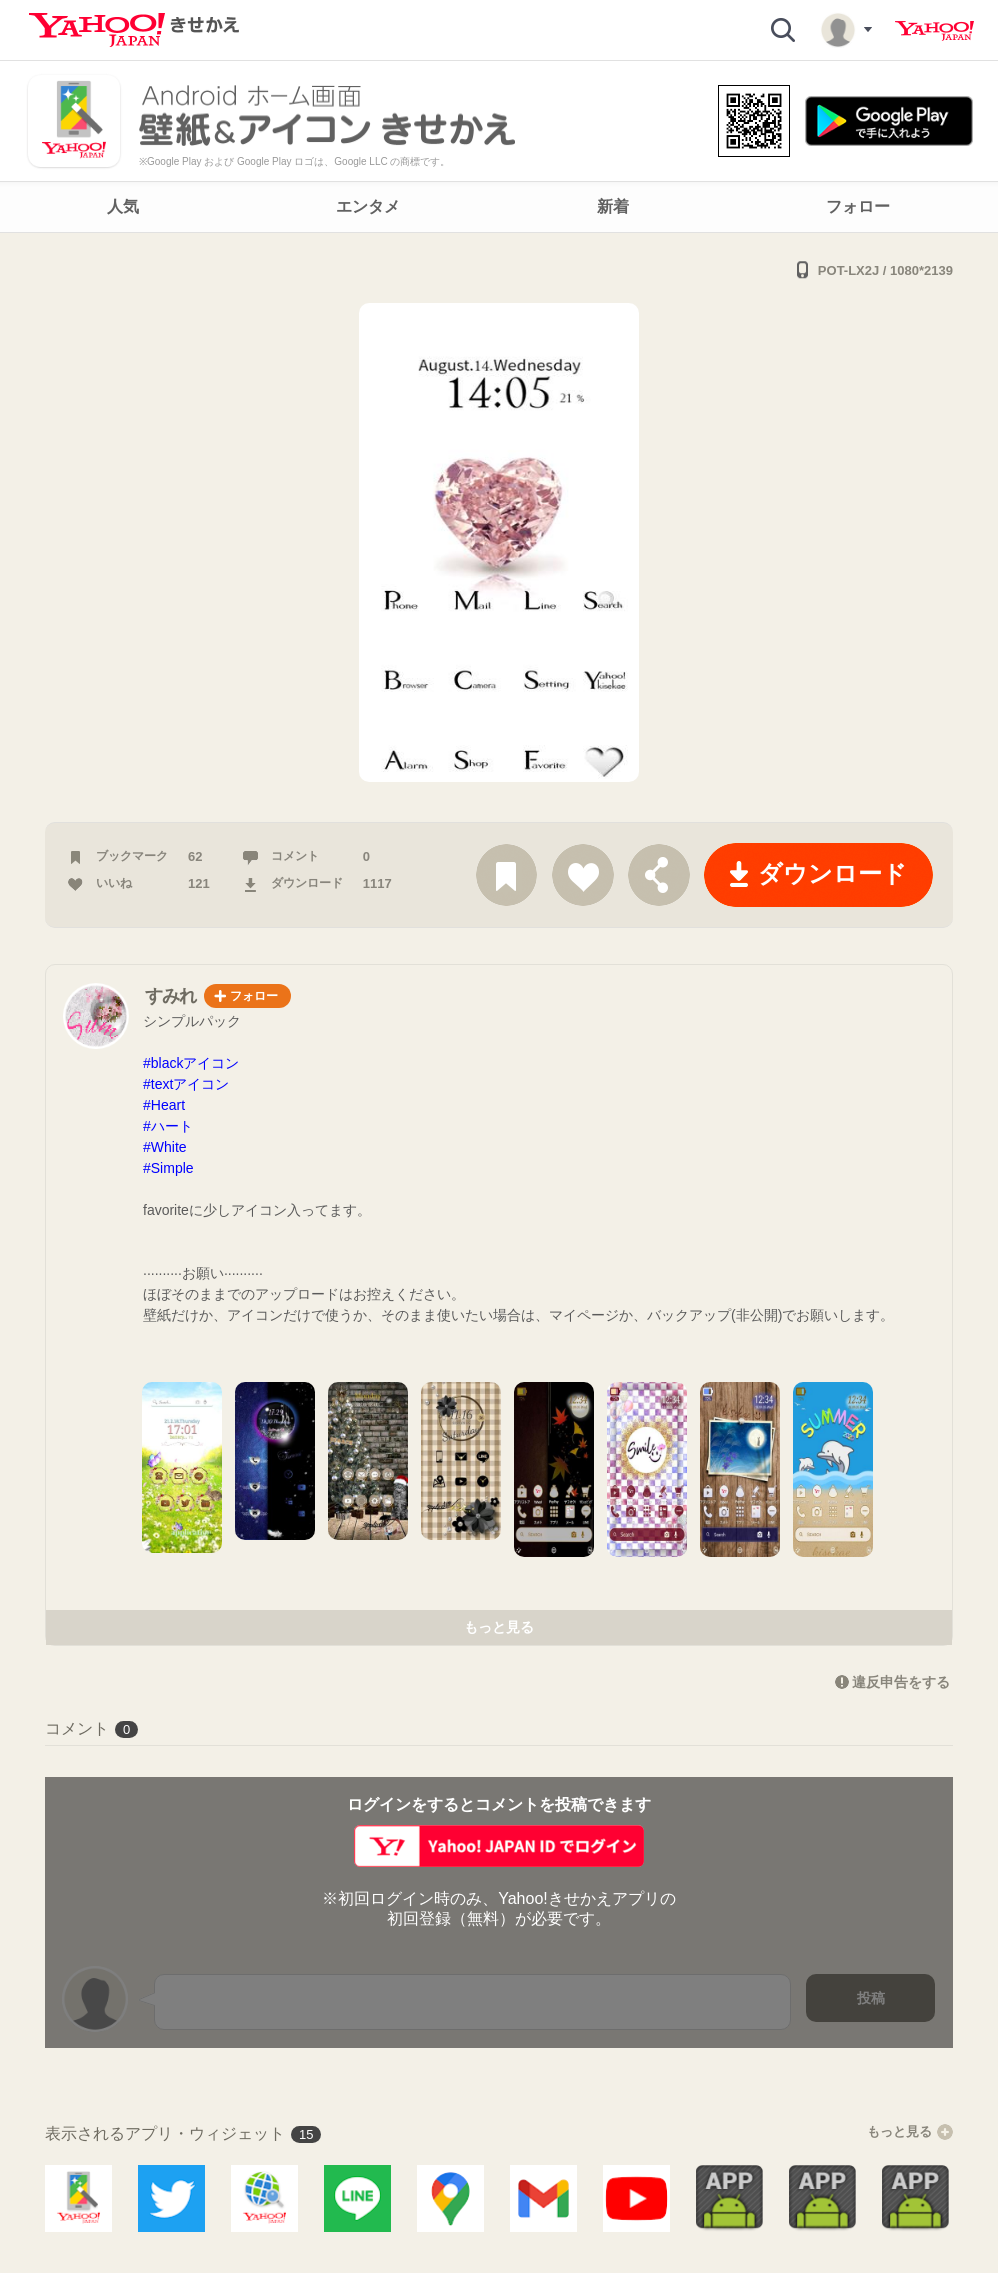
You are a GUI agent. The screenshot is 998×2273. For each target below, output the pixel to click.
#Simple (168, 1168)
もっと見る (499, 1627)
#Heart (164, 1105)
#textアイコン (186, 1084)
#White (165, 1147)
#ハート (168, 1126)
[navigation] (499, 207)
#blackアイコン (191, 1063)
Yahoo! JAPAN (934, 31)
